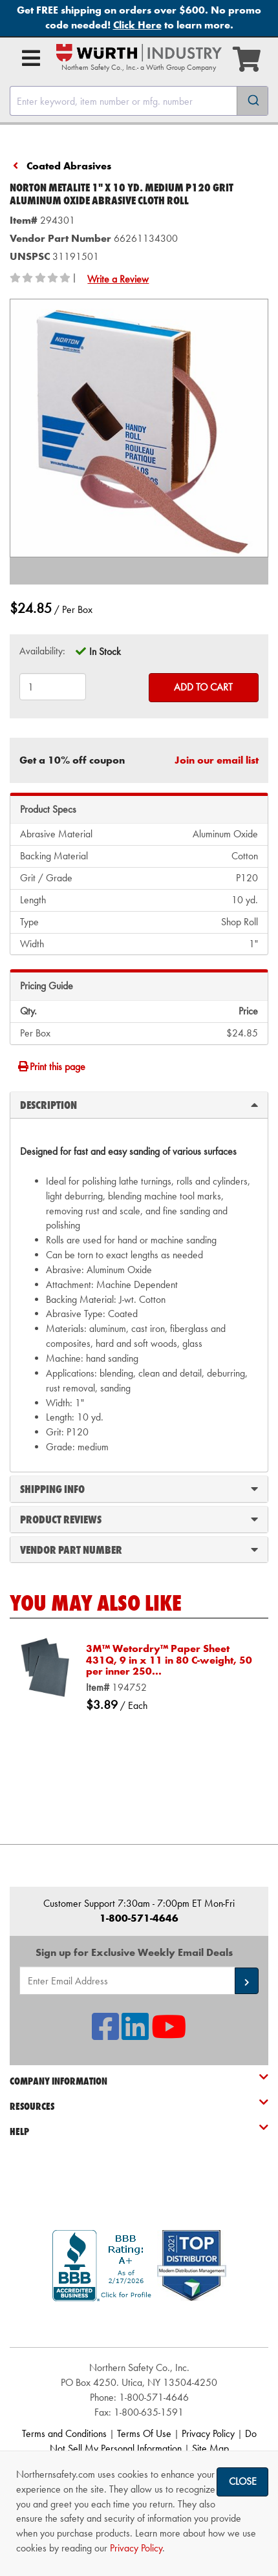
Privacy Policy (208, 2433)
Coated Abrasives (69, 166)
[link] (139, 2324)
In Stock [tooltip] (105, 651)
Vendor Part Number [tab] (139, 1549)
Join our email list (217, 760)
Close (243, 2481)
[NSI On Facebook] (105, 2034)
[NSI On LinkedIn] (135, 2034)
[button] (247, 1981)
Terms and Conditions (64, 2433)
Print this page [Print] (51, 1066)
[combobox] (139, 101)
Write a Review (118, 279)
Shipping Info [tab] (139, 1488)
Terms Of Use (144, 2433)
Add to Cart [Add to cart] (203, 687)
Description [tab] (139, 1104)
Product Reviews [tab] (139, 1519)
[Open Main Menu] (31, 58)
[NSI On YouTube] (168, 2034)
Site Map (210, 2448)
